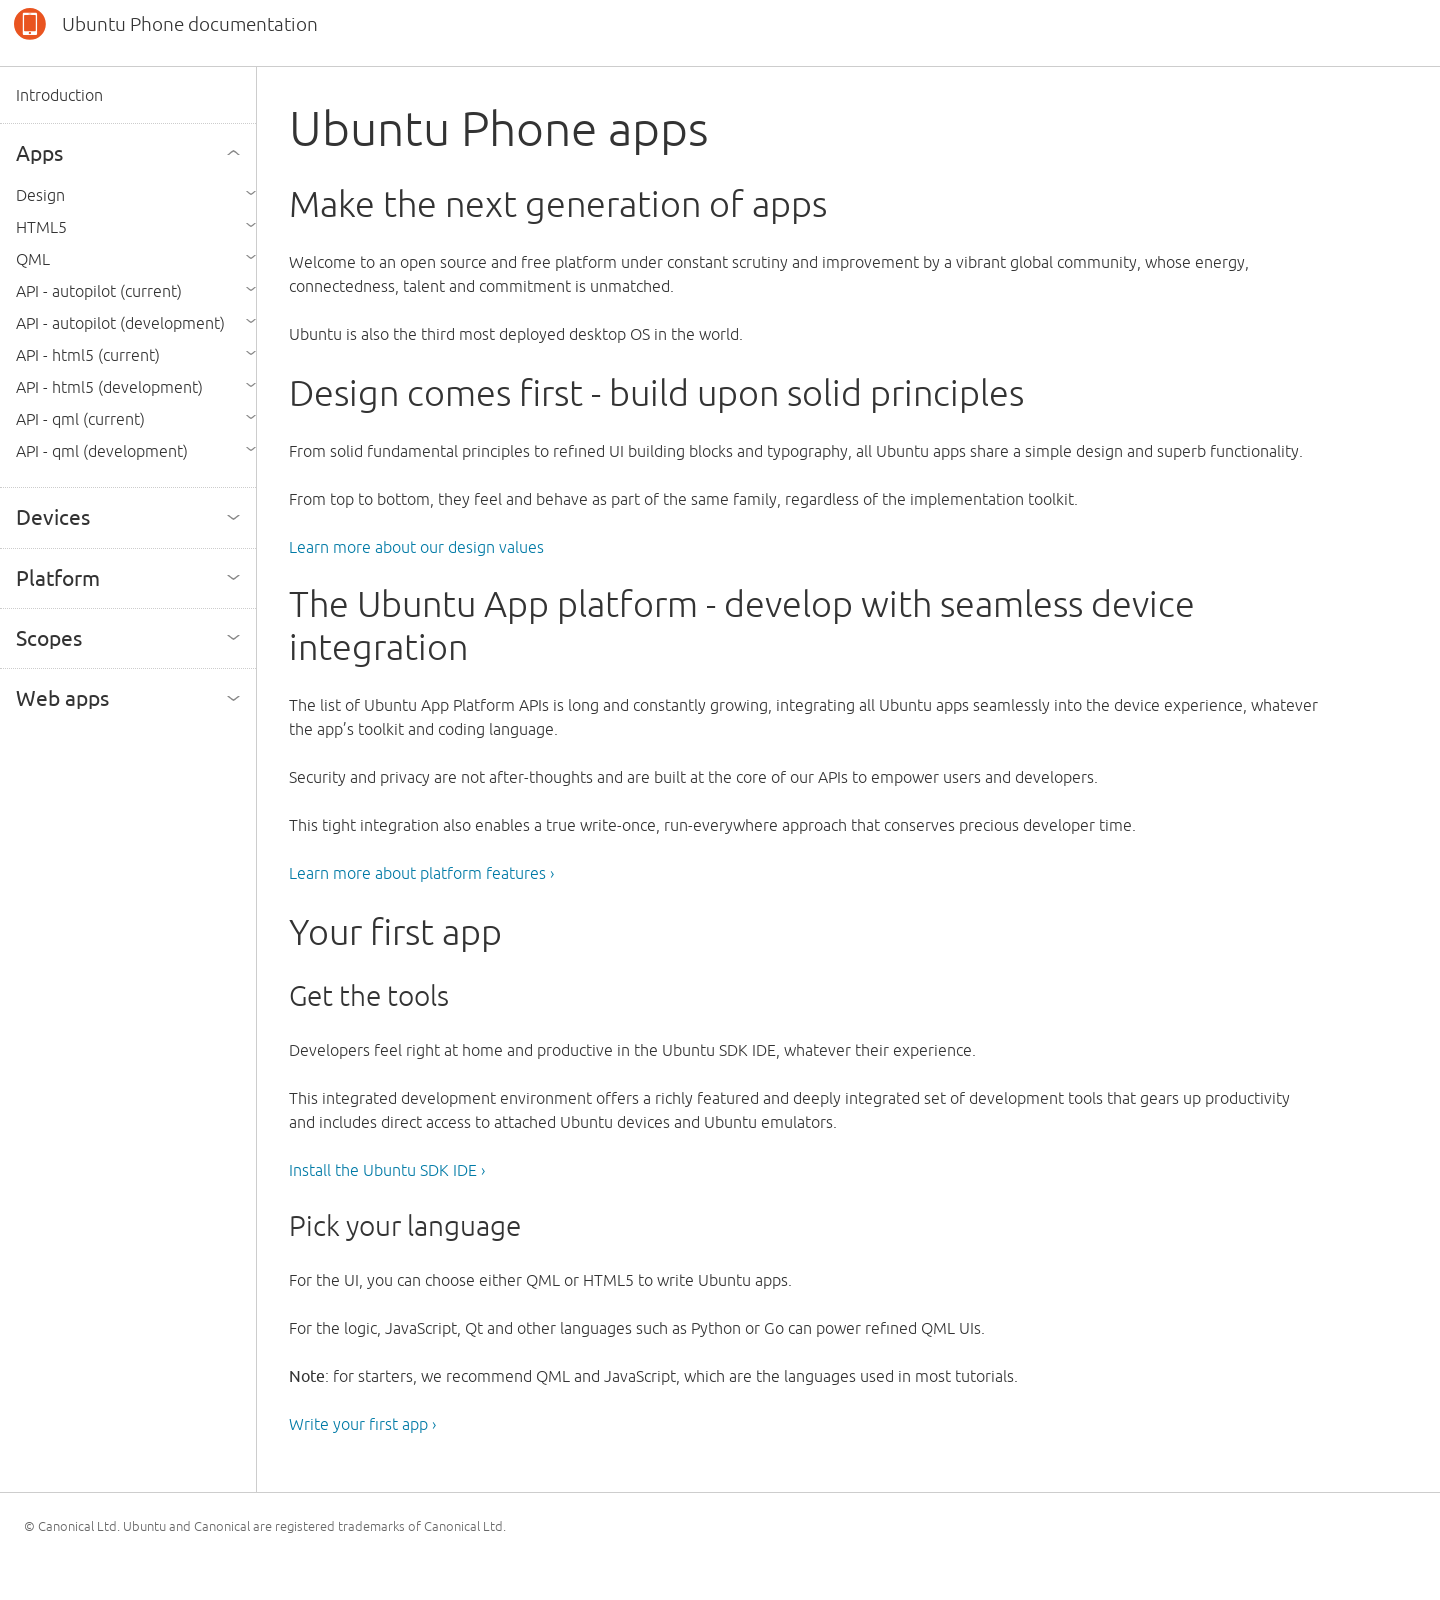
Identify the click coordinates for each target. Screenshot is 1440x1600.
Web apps (62, 698)
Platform (58, 578)
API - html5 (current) (88, 355)
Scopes (49, 638)
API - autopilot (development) (120, 323)
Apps (39, 153)
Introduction (59, 95)
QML (33, 259)
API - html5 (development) (109, 387)
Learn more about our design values (416, 547)
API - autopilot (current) (99, 291)
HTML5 (41, 227)
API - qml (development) (102, 451)
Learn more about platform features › (421, 873)
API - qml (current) (80, 419)
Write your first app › (362, 1424)
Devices (53, 517)
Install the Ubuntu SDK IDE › (387, 1170)
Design (40, 195)
